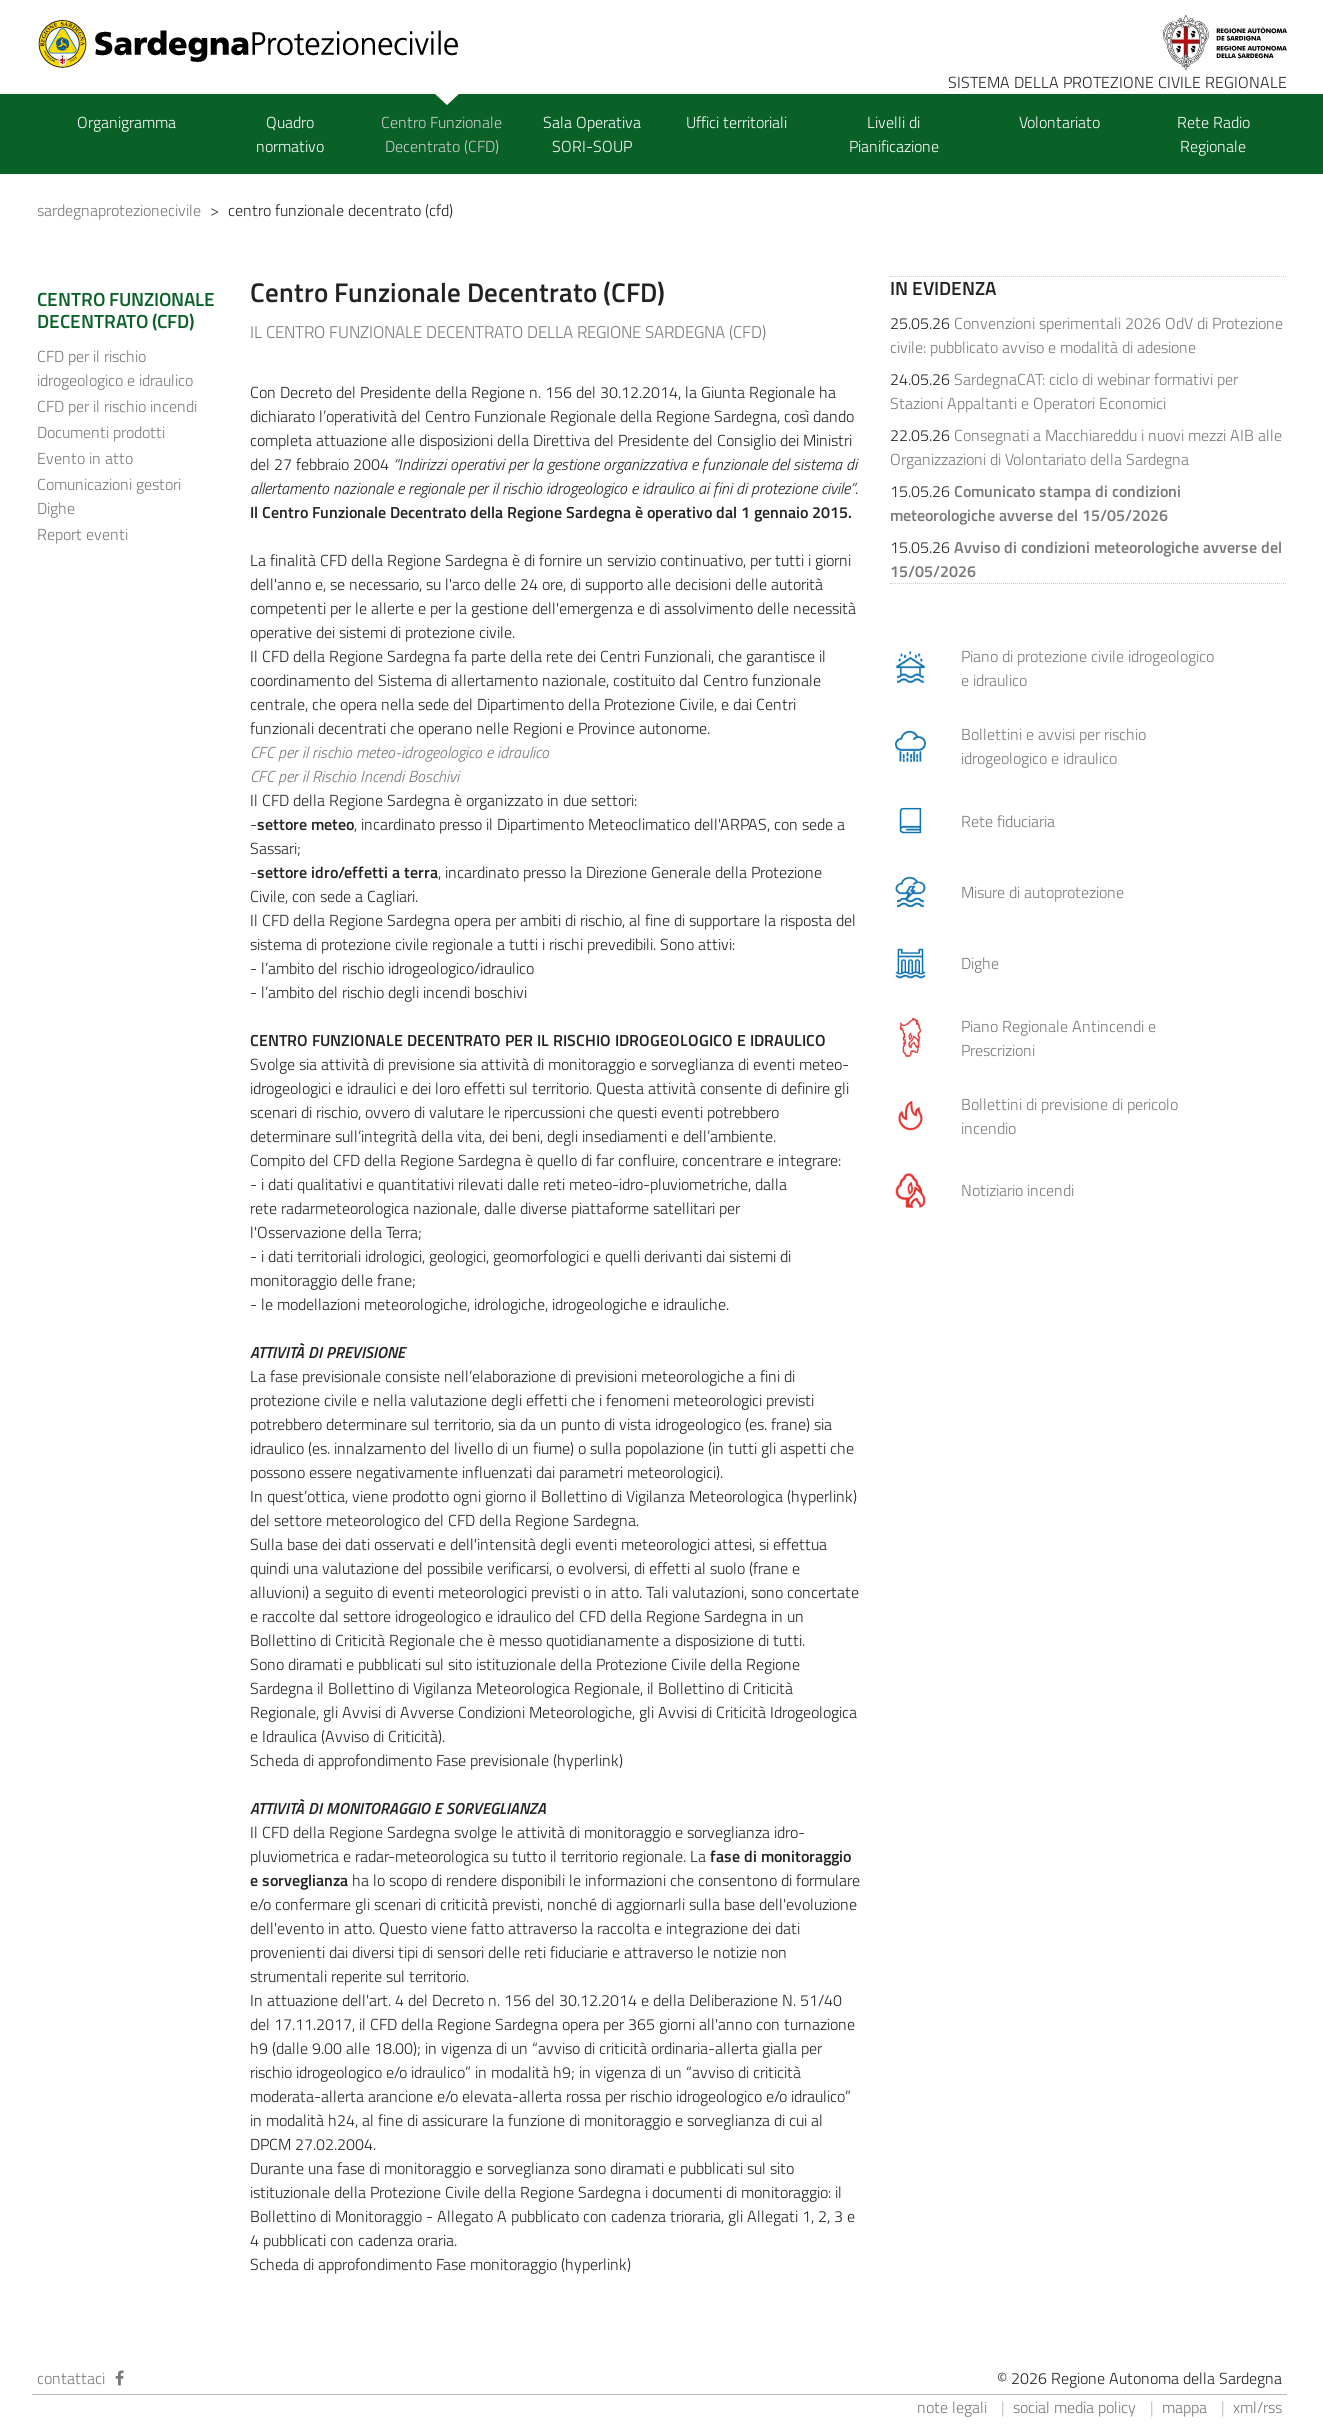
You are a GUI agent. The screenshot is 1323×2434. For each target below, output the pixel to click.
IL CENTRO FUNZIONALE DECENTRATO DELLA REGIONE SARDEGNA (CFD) (508, 332)
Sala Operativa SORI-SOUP (592, 134)
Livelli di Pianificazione (894, 134)
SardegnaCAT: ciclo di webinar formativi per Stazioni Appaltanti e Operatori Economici (1064, 391)
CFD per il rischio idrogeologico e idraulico (115, 368)
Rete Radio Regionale (1213, 134)
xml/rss (1257, 2407)
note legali (952, 2407)
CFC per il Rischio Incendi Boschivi (354, 776)
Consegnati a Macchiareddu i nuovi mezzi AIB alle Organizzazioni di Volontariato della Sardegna (1086, 447)
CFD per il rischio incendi (117, 406)
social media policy (1074, 2407)
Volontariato (1059, 122)
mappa (1184, 2407)
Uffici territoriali (736, 122)
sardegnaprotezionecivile (119, 210)
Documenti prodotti (101, 432)
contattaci (71, 2378)
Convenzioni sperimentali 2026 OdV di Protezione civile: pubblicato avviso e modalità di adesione (1086, 335)
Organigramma (126, 122)
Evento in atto (85, 458)
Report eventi (82, 534)
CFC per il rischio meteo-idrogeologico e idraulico (399, 752)
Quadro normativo (290, 134)
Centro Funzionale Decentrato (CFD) (441, 134)
